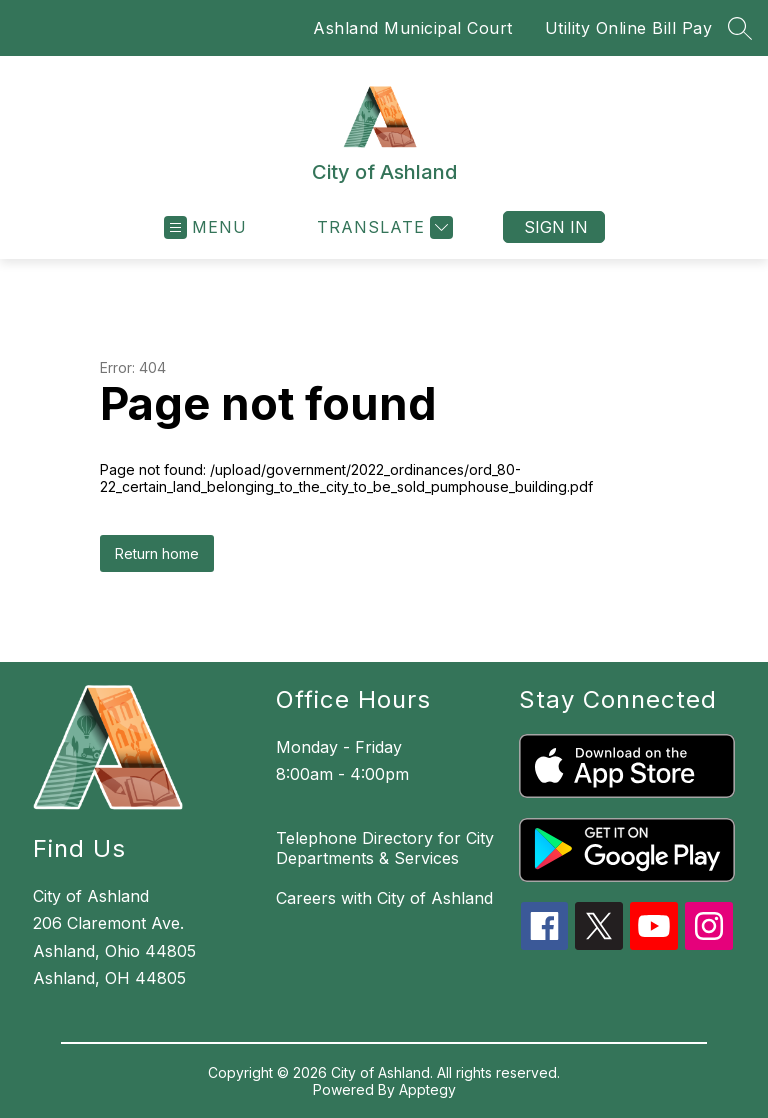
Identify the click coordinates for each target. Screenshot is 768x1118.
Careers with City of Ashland (384, 898)
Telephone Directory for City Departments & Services (385, 848)
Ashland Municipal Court (413, 28)
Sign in (556, 227)
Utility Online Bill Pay (629, 28)
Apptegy (427, 1089)
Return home (157, 553)
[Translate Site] (382, 227)
